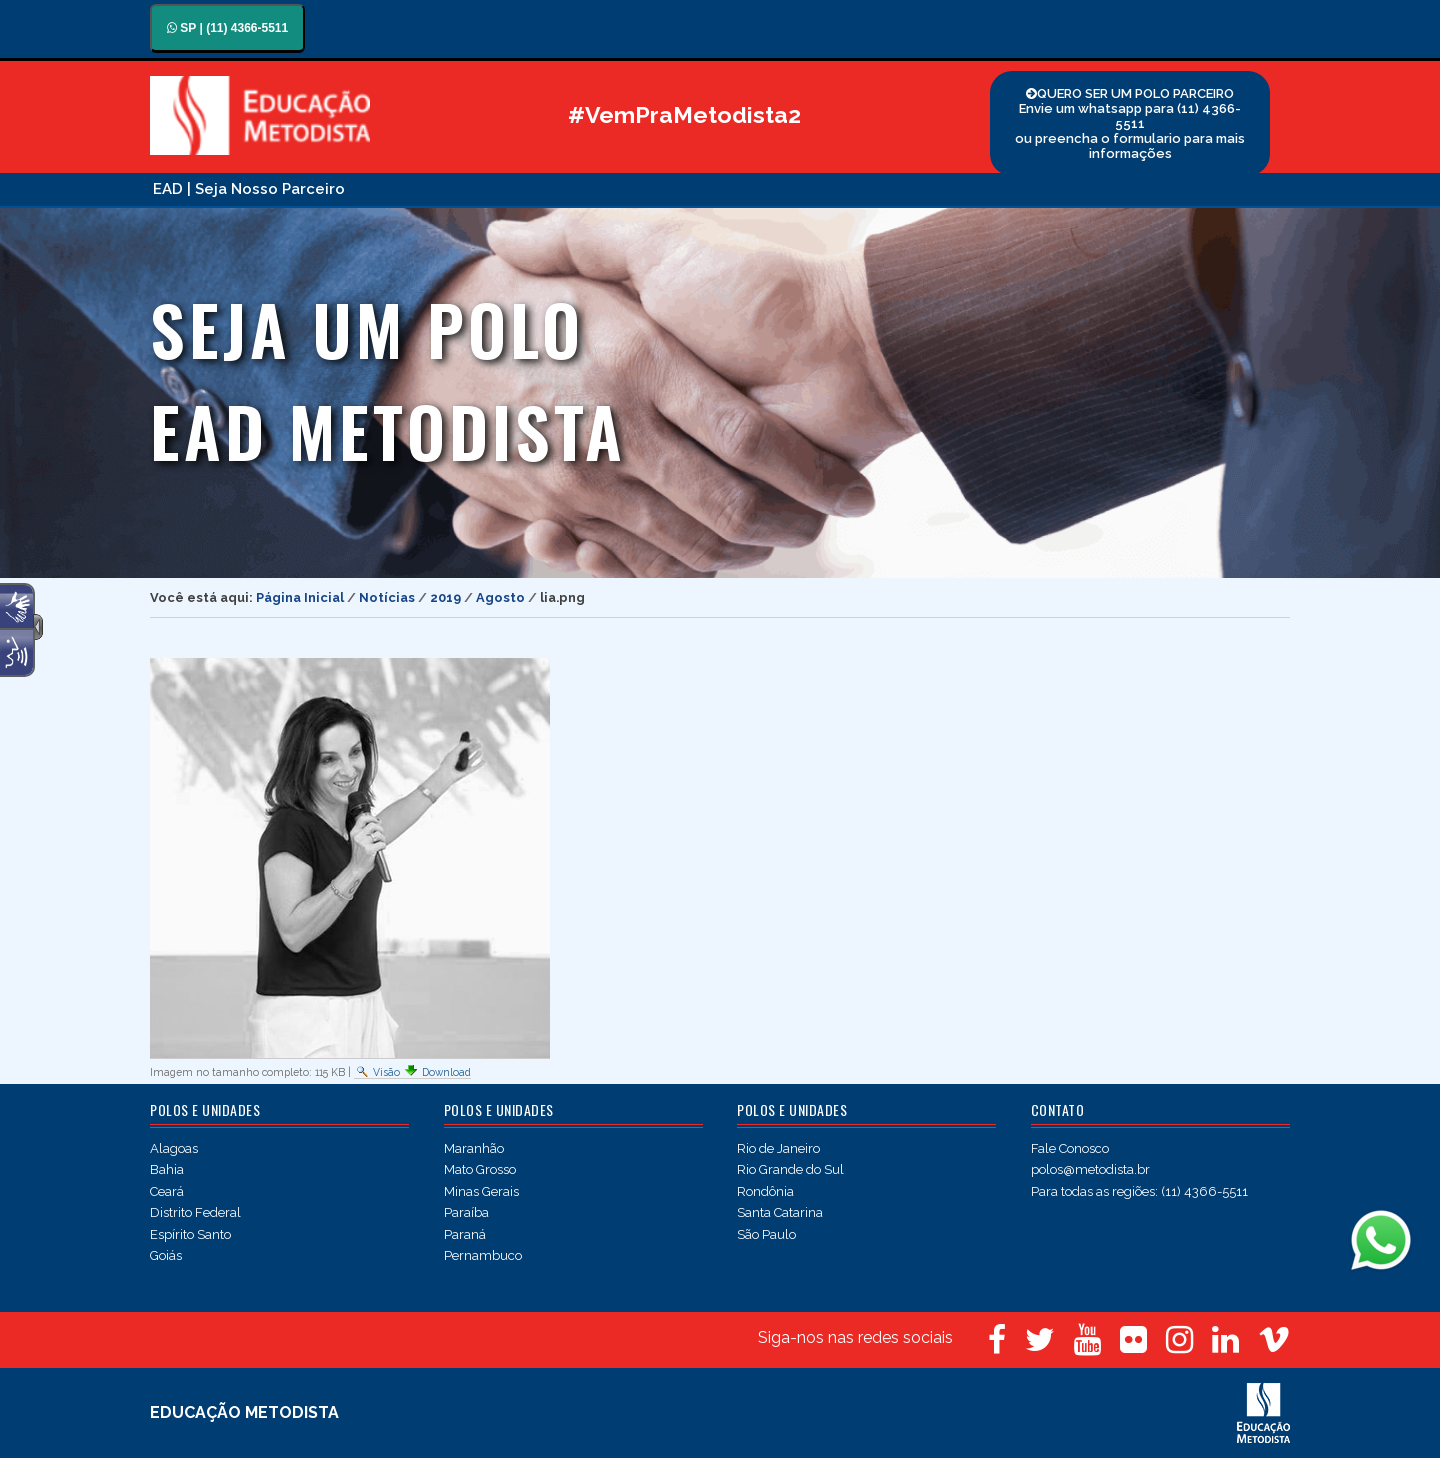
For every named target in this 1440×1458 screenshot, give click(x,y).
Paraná (465, 1234)
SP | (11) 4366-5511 (227, 28)
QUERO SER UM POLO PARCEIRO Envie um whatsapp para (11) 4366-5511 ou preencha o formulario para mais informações (1130, 123)
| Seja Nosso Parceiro (266, 189)
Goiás (166, 1255)
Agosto (500, 597)
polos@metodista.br (1090, 1169)
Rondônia (765, 1191)
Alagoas (174, 1148)
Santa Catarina (780, 1212)
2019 (445, 597)
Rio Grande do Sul (790, 1169)
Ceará (167, 1191)
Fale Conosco (1070, 1148)
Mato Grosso (480, 1169)
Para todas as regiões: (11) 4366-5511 (1139, 1191)
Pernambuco (483, 1255)
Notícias (387, 597)
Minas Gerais (481, 1191)
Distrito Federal (195, 1212)
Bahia (167, 1169)
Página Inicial (300, 597)
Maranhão (474, 1148)
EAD (168, 189)
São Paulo (766, 1234)
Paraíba (466, 1212)
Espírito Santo (190, 1234)
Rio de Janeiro (778, 1148)
